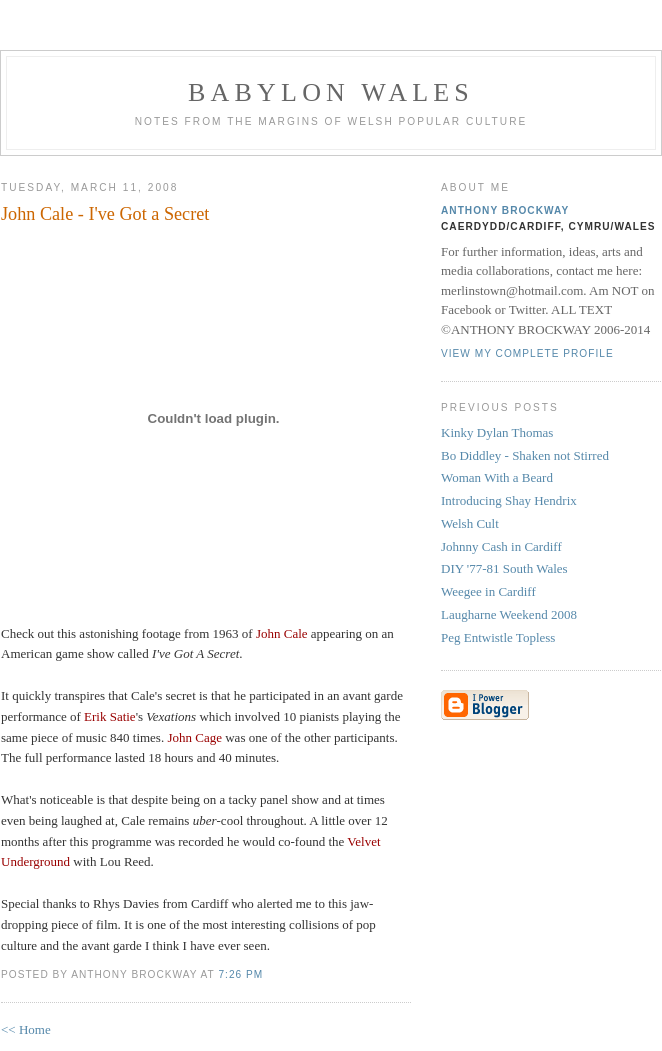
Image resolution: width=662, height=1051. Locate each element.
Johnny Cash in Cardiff (501, 546)
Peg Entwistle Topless (498, 637)
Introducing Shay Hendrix (509, 500)
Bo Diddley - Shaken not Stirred (525, 455)
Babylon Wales (331, 92)
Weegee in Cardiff (488, 591)
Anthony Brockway (505, 210)
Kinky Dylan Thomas (497, 432)
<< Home (26, 1029)
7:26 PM (240, 974)
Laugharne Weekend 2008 (509, 614)
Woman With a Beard (497, 477)
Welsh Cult (470, 523)
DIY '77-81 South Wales (504, 568)
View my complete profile (527, 353)
